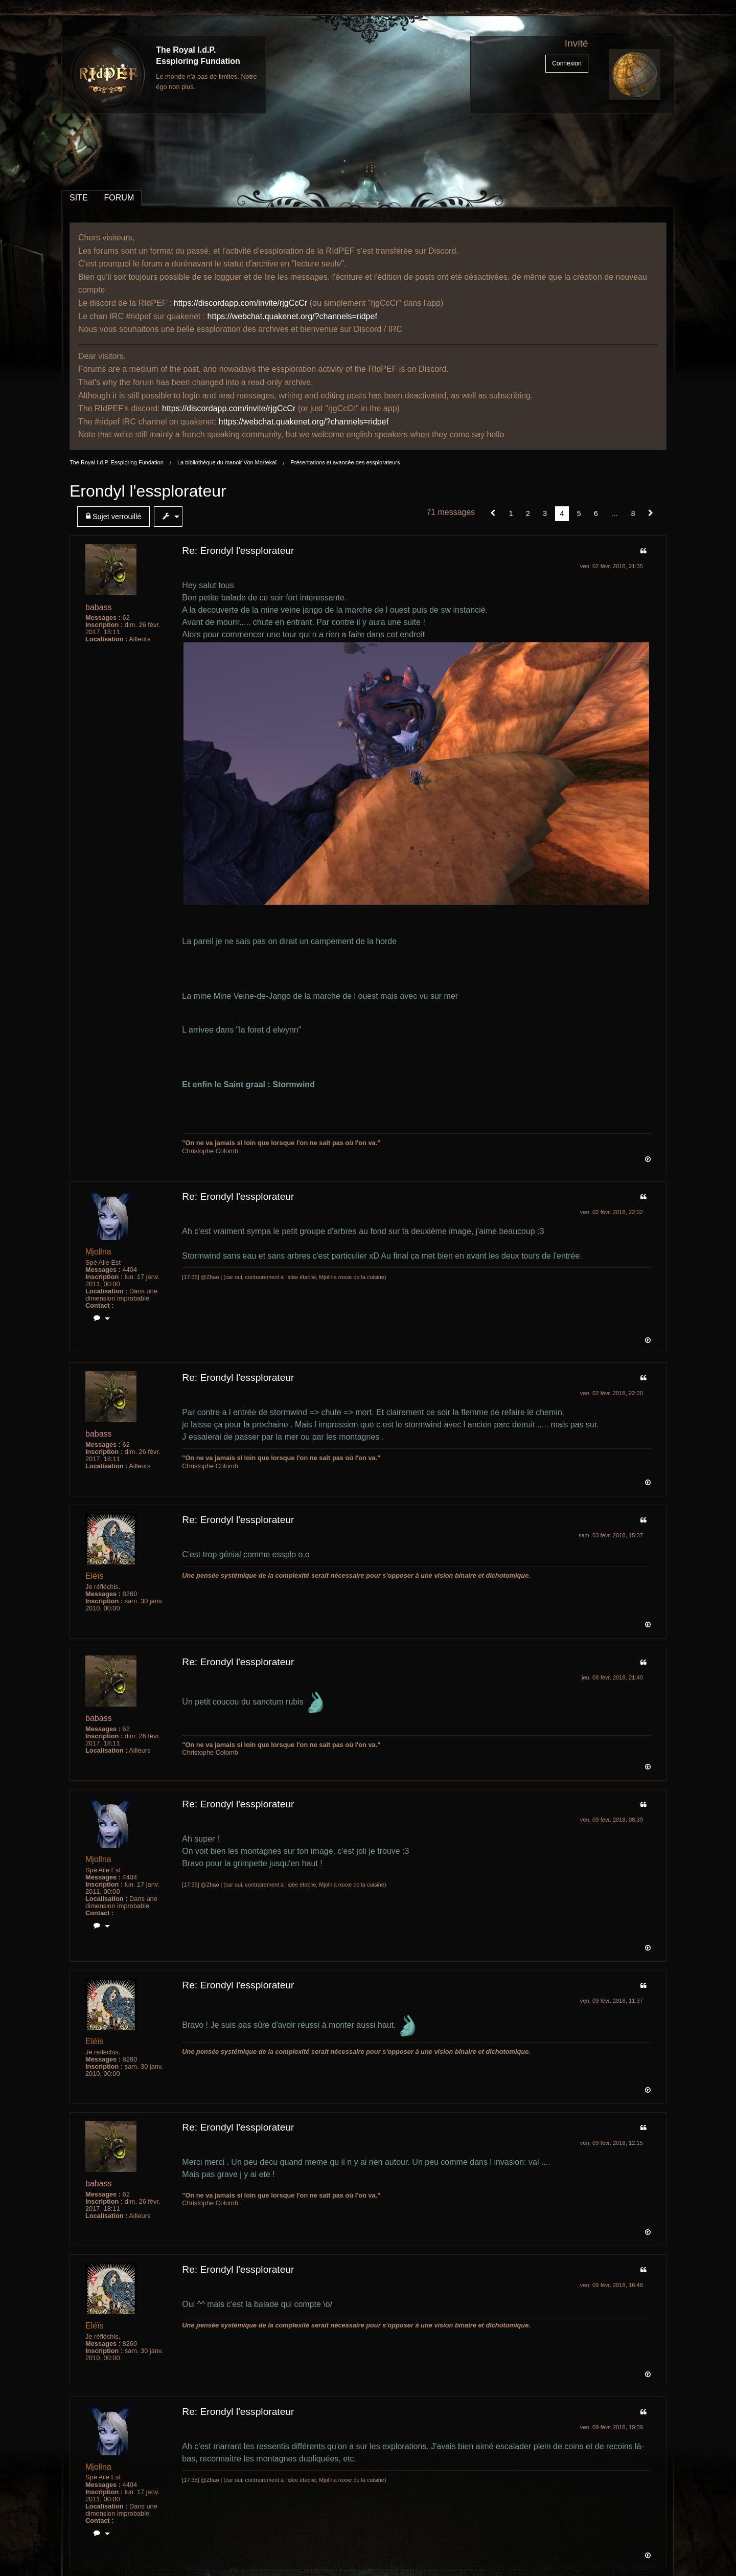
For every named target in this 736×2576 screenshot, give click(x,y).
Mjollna (98, 1251)
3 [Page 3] (545, 513)
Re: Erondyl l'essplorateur (238, 550)
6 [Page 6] (596, 513)
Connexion (566, 63)
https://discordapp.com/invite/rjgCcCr (240, 303)
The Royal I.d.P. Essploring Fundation (117, 462)
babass (98, 607)
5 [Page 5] (579, 513)
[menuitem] (115, 516)
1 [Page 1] (511, 513)
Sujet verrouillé (113, 516)
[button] (493, 513)
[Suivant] (650, 513)
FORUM (119, 197)
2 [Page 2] (528, 513)
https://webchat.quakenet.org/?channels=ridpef (292, 316)
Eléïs (94, 1576)
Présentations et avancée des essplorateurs (345, 462)
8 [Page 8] (633, 513)
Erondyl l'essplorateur (148, 491)
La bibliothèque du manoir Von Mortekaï (227, 462)
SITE (79, 197)
